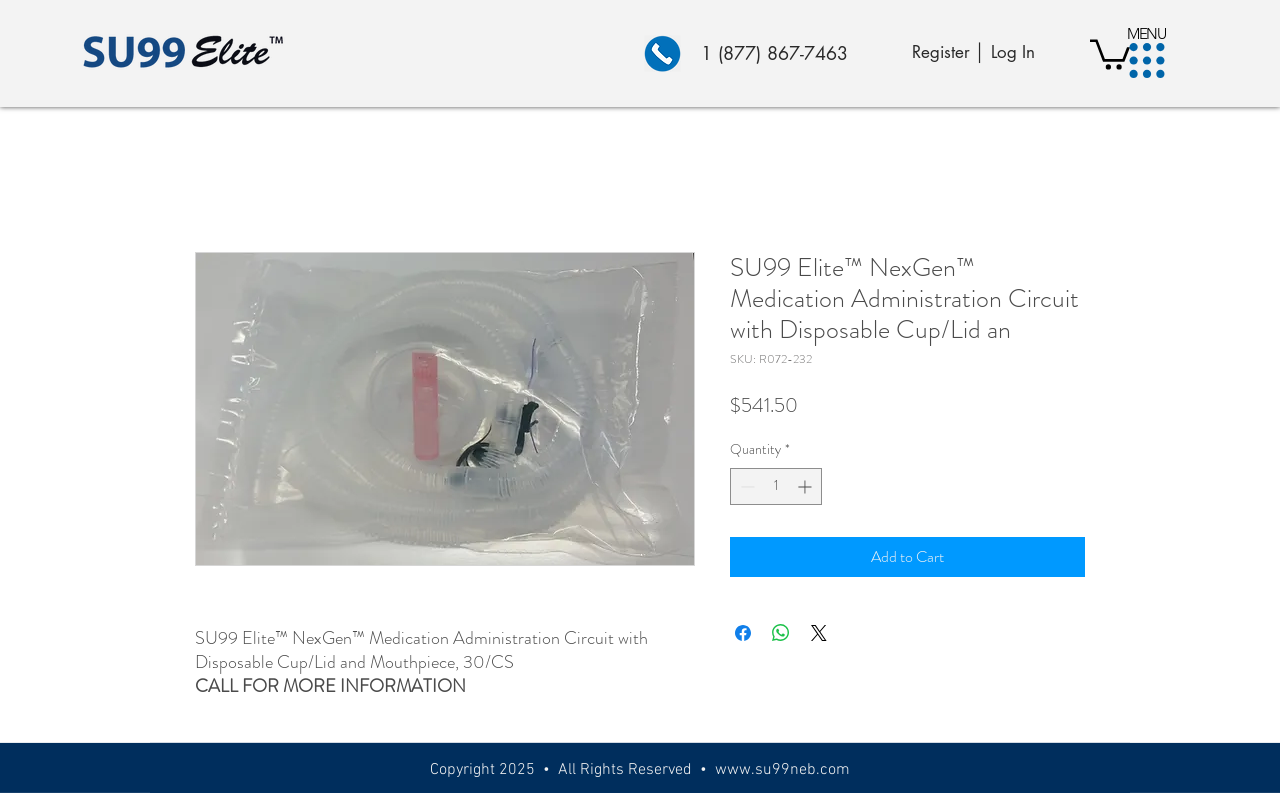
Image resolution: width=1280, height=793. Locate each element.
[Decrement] (745, 486)
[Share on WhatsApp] (781, 633)
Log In (1013, 52)
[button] (1147, 61)
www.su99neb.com (782, 770)
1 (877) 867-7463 (774, 53)
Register (941, 52)
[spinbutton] (776, 486)
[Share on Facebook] (743, 633)
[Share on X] (819, 633)
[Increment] (806, 486)
